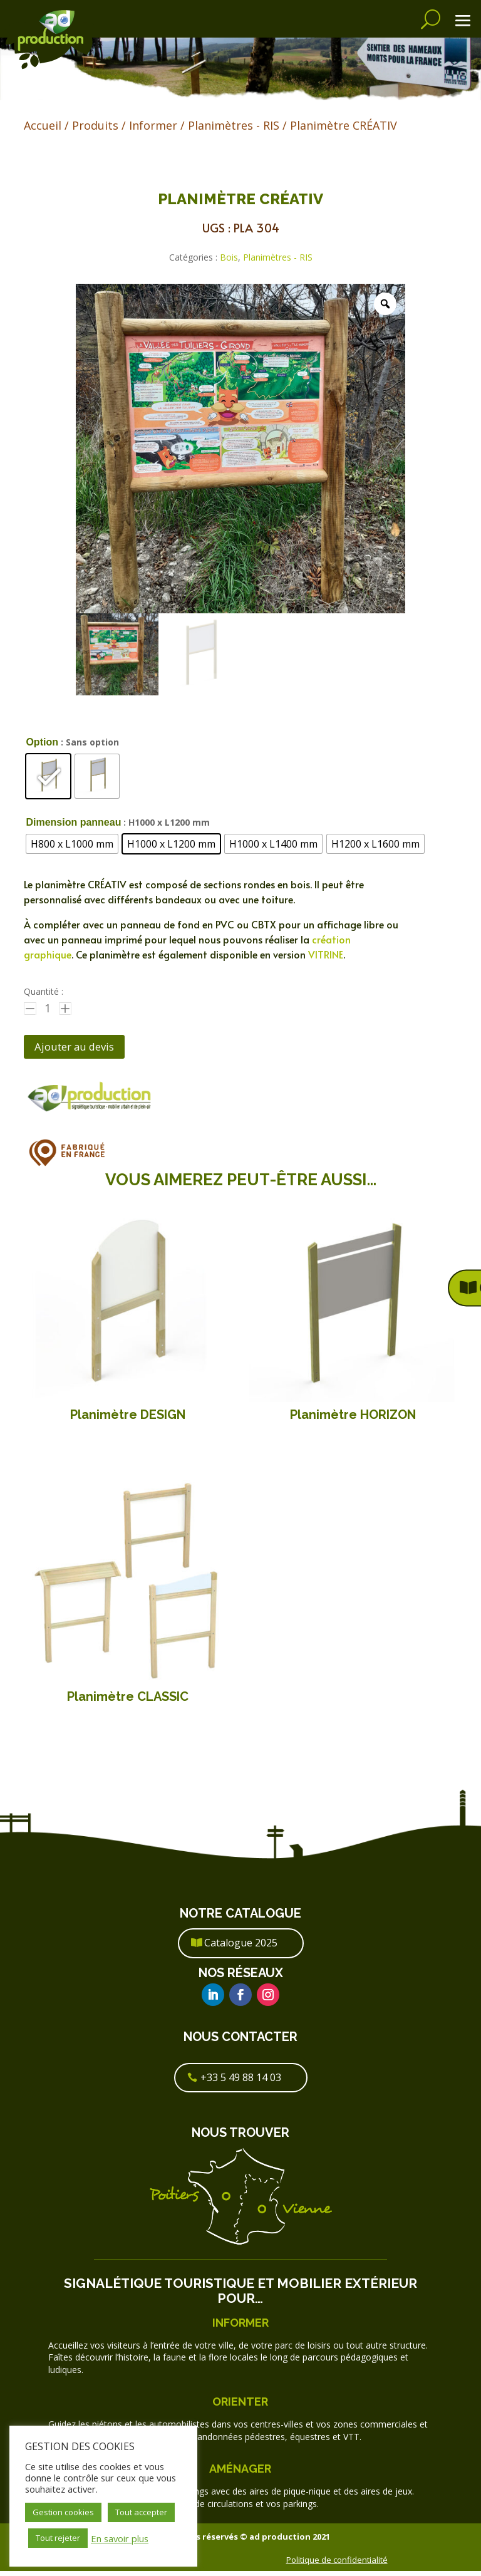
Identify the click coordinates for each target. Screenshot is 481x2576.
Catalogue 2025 (240, 1948)
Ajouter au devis (84, 1049)
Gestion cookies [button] (63, 2512)
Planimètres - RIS (233, 125)
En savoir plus (119, 2538)
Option (42, 742)
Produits (95, 125)
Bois (229, 257)
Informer (153, 125)
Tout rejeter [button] (58, 2537)
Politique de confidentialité (337, 2564)
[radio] (48, 776)
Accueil (42, 125)
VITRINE (325, 954)
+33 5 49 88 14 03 (240, 2082)
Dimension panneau (73, 822)
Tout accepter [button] (141, 2512)
